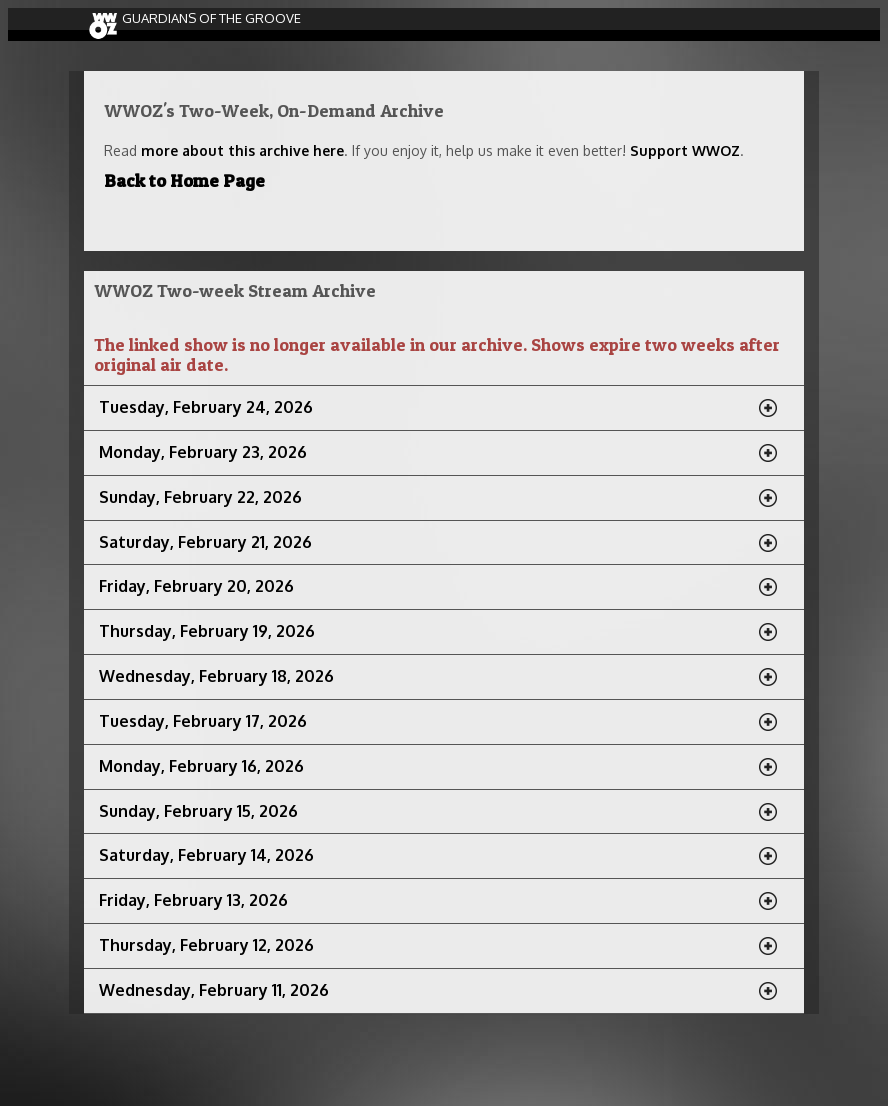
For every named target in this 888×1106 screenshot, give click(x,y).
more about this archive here (242, 150)
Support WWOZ (685, 150)
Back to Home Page (184, 180)
